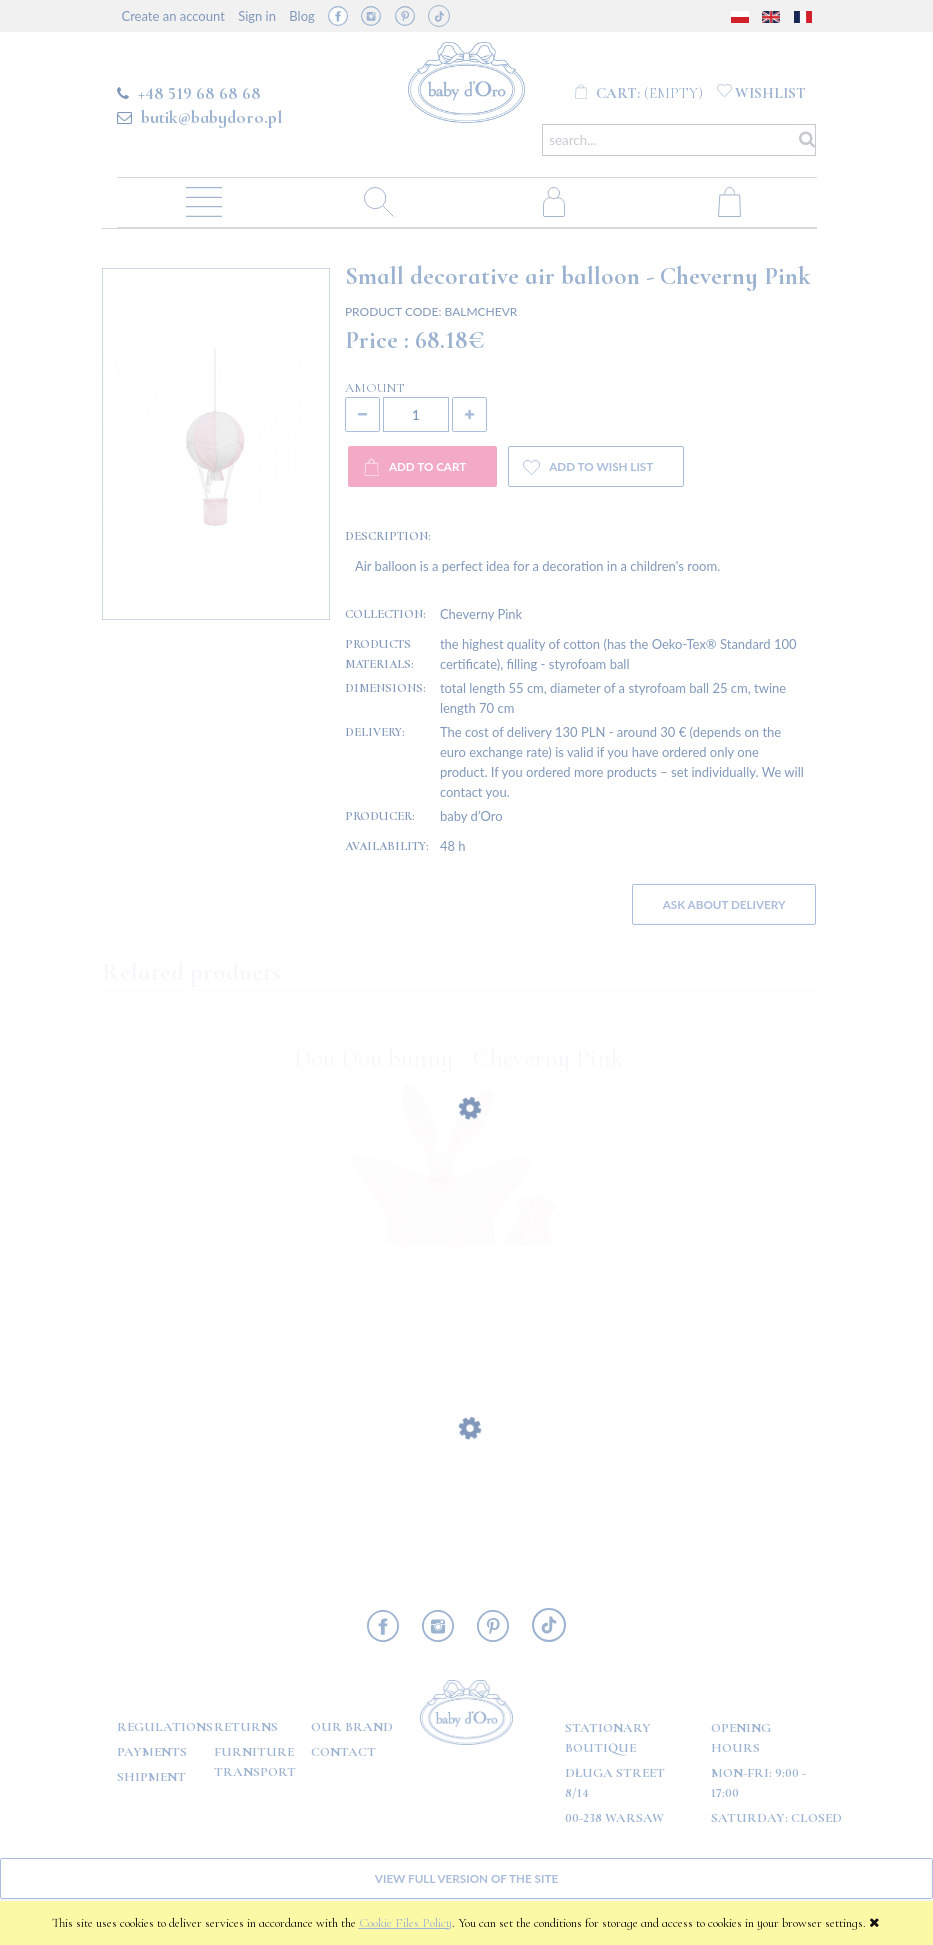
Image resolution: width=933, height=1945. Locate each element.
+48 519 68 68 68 (199, 93)
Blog (301, 16)
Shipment (151, 1777)
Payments (152, 1752)
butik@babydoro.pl (211, 117)
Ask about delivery (724, 904)
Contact (343, 1752)
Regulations (165, 1727)
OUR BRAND (352, 1727)
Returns (246, 1727)
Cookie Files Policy (405, 1923)
